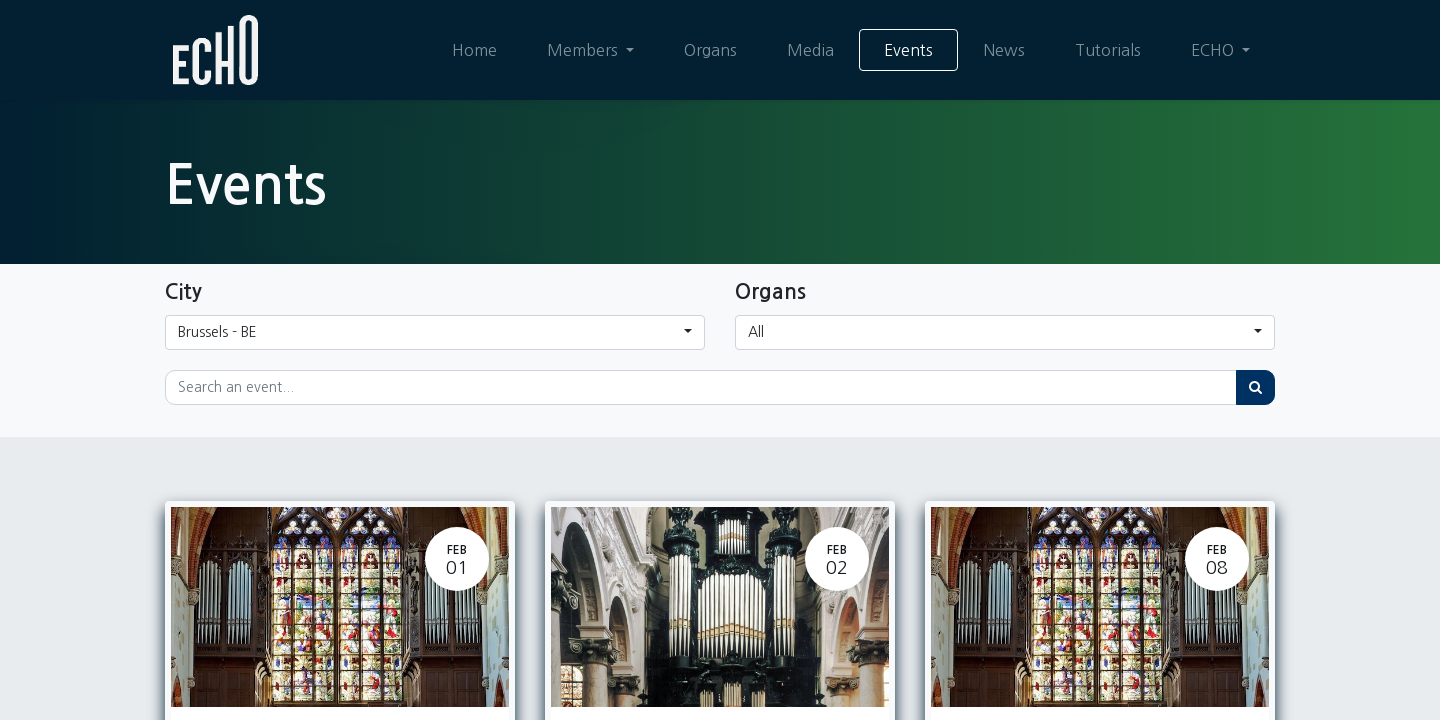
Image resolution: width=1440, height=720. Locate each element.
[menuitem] (474, 50)
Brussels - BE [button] (217, 332)
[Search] (1255, 387)
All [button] (756, 332)
